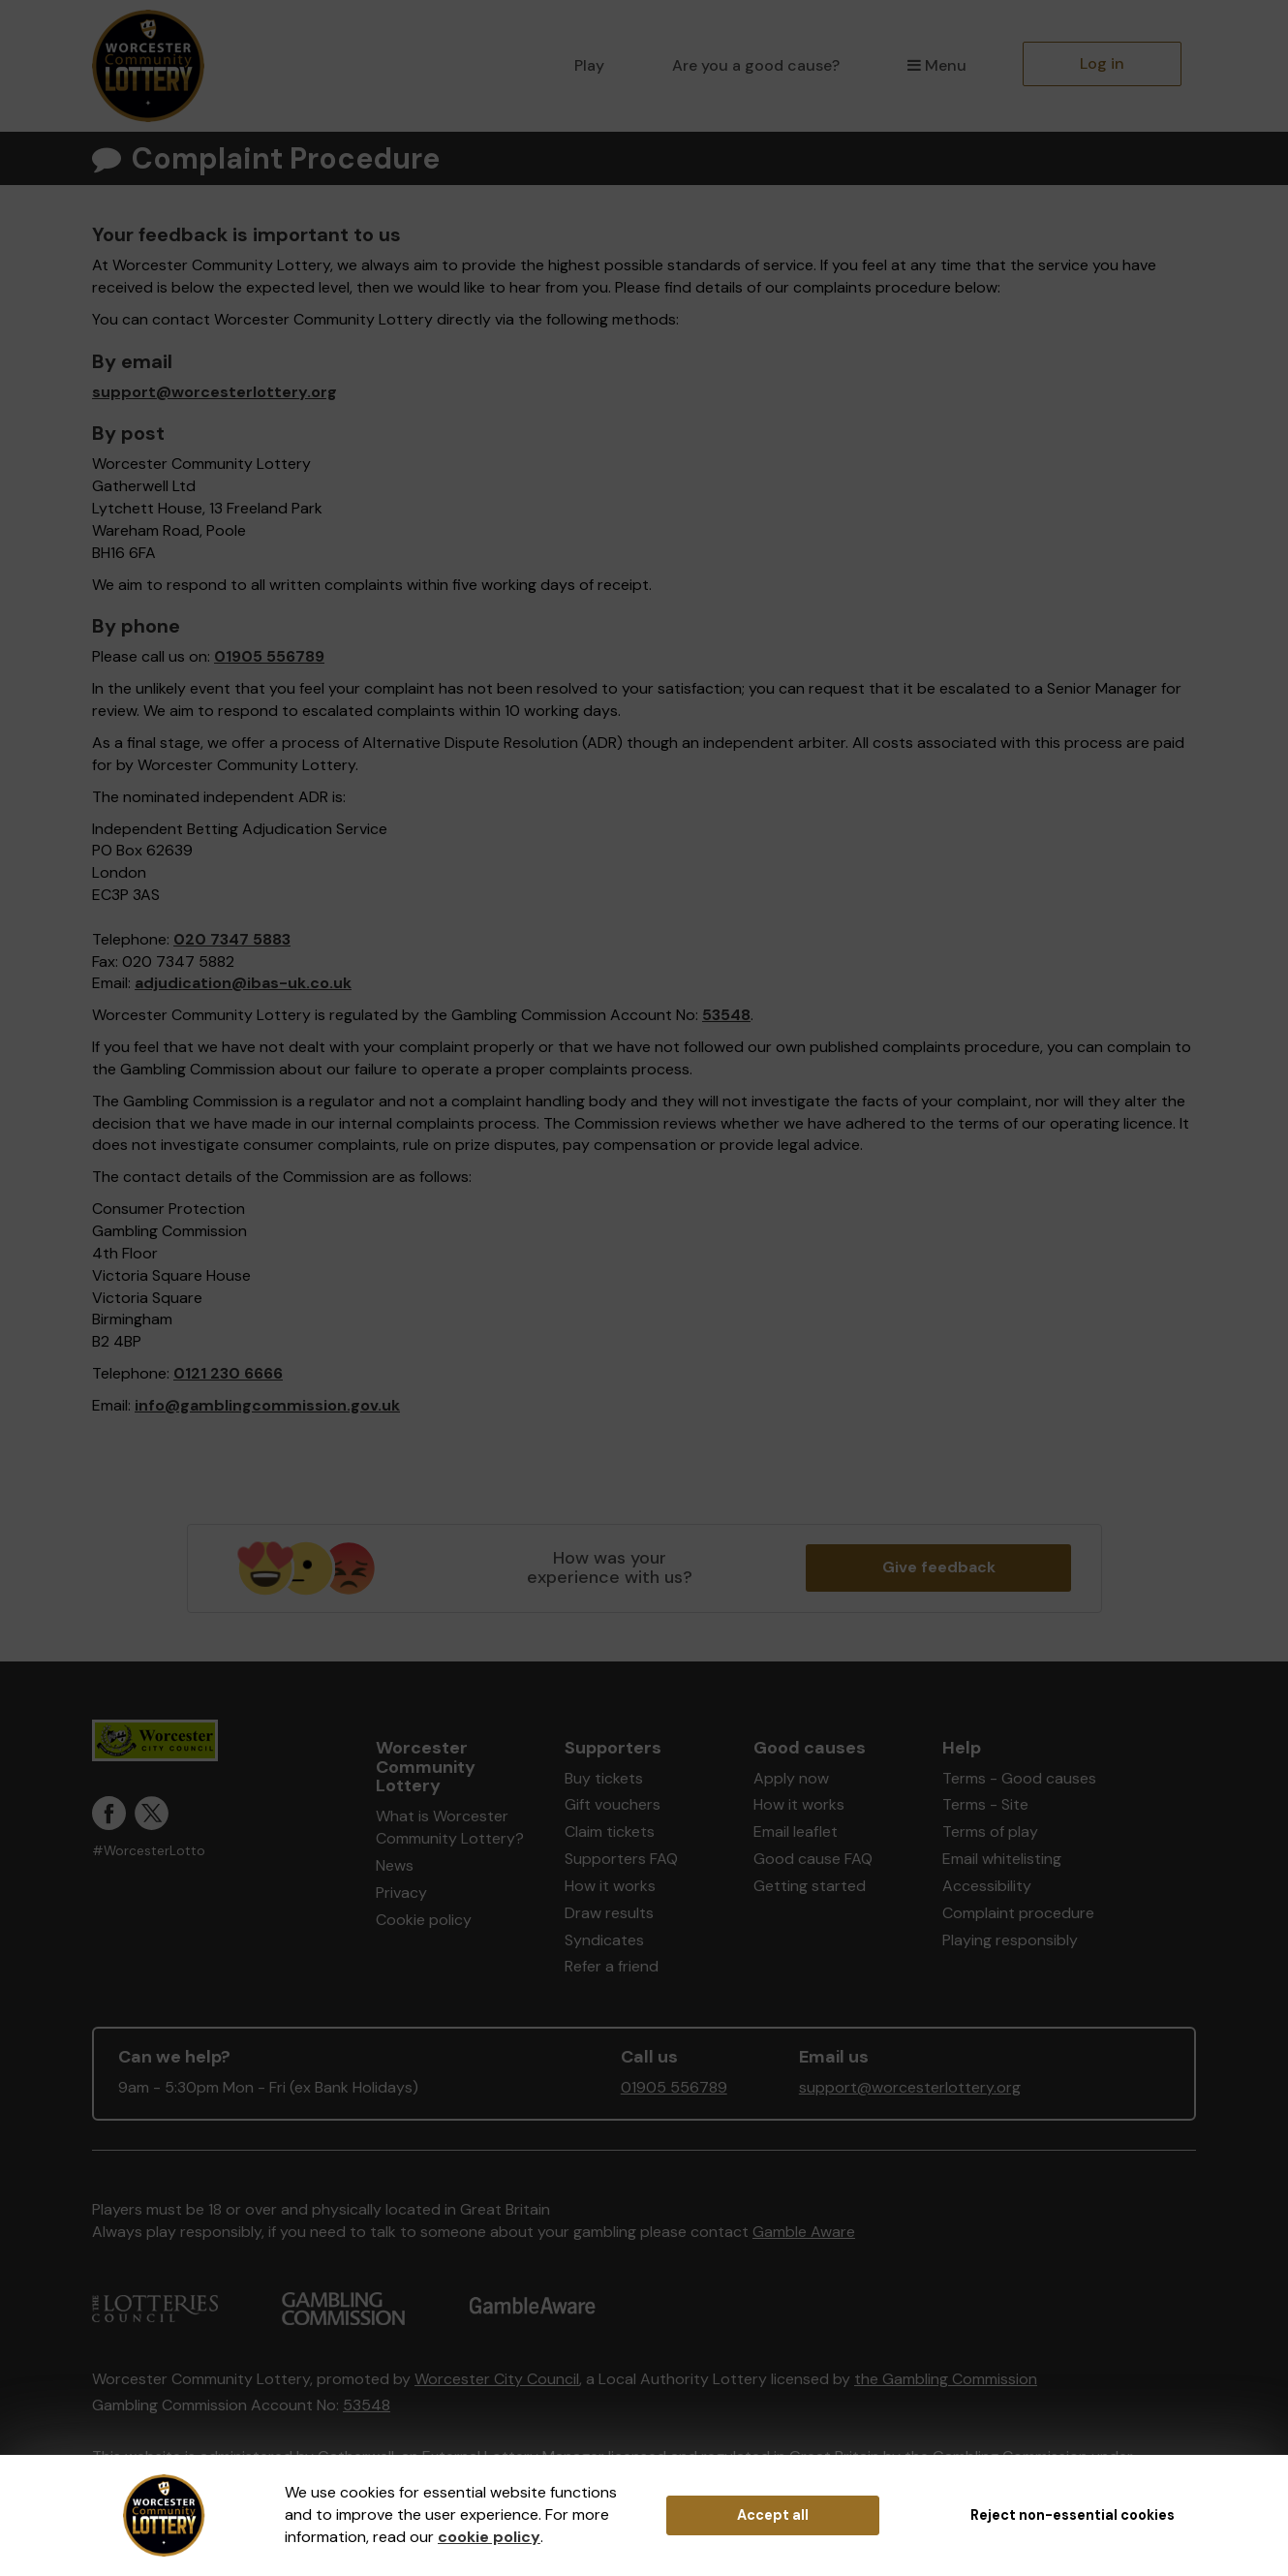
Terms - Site (985, 1804)
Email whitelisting (1001, 1858)
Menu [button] (936, 65)
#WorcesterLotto (148, 1851)
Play (589, 65)
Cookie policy (424, 1919)
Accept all (773, 2515)
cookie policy (489, 2537)
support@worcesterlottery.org (214, 392)
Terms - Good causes (1019, 1778)
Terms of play (990, 1831)
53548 (726, 1015)
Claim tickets (610, 1831)
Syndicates (604, 1940)
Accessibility (986, 1886)
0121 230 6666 (228, 1373)
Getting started (809, 1886)
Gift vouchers (612, 1804)
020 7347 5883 (232, 939)
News (395, 1865)
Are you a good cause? (756, 65)
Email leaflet (795, 1831)
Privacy (401, 1892)
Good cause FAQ (813, 1858)
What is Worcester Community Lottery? (450, 1827)
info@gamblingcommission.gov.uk (267, 1405)
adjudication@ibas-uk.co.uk (243, 983)
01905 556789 (269, 656)
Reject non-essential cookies (1072, 2515)
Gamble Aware (803, 2231)
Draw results (609, 1913)
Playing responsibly (1010, 1940)
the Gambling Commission (945, 2379)
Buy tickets (604, 1778)
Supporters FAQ (621, 1858)
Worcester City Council (496, 2379)
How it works (610, 1886)
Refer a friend (612, 1966)
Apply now (791, 1778)
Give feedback (939, 1567)
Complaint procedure (1018, 1913)
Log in (1102, 63)
